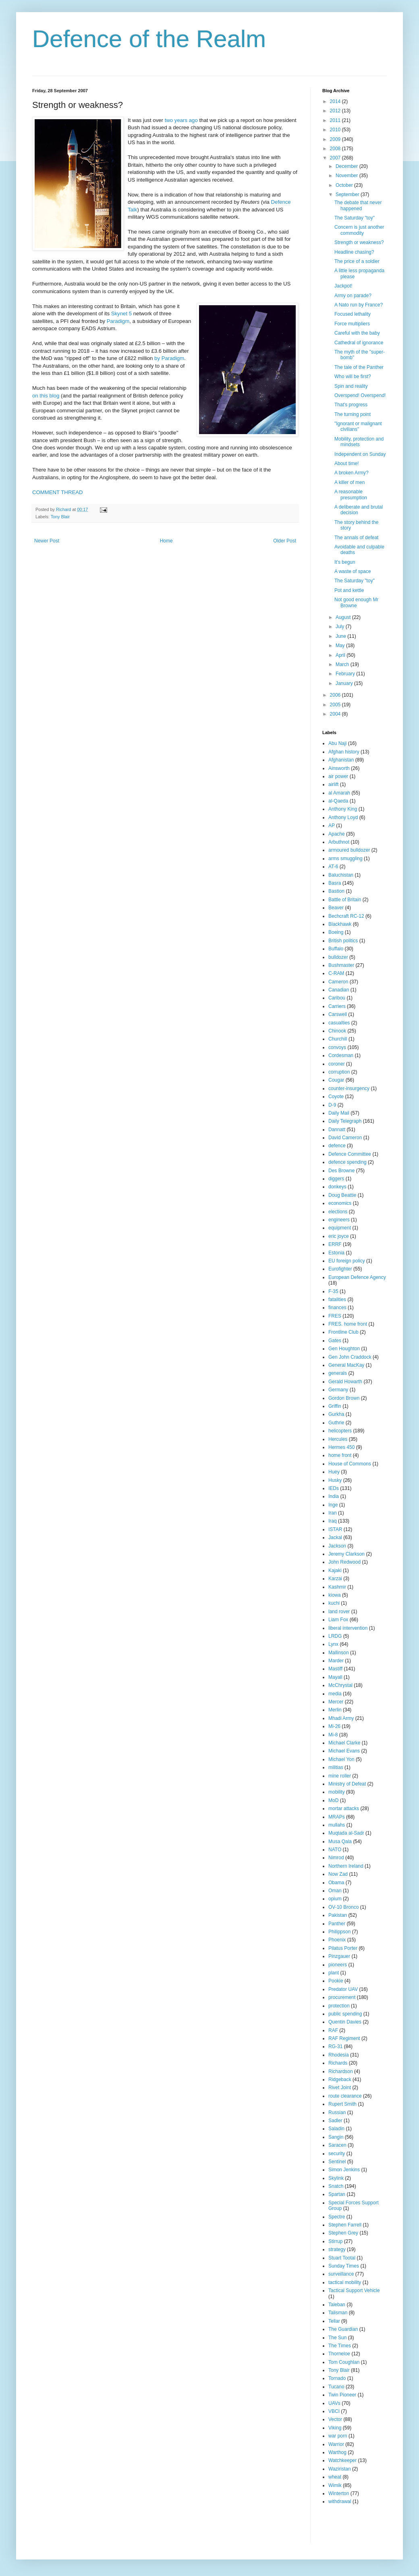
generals (337, 1373)
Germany (338, 1389)
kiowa (334, 1595)
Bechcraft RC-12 (346, 916)
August (344, 617)
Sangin (335, 2137)
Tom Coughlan (343, 2362)
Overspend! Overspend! (360, 395)
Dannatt (336, 1129)
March (343, 664)
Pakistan (337, 1915)
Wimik (335, 2485)
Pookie (335, 1981)
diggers (336, 1178)
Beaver (336, 907)
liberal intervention (347, 1628)
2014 (336, 101)
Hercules (337, 1439)
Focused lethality (352, 314)
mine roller (339, 1776)
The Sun (337, 2337)
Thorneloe (339, 2354)
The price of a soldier (357, 261)
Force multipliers (352, 324)
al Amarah (339, 793)
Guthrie (336, 1423)
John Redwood (344, 1562)
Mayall (335, 1677)
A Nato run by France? (358, 305)
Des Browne (341, 1170)
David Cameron (345, 1137)
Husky (335, 1480)
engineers (339, 1220)
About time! (346, 463)
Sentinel (337, 2161)
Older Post (284, 541)
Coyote (336, 1096)
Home (166, 541)
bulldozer (338, 957)
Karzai (335, 1578)
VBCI (334, 2411)
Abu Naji (337, 743)
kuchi (334, 1603)
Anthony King (342, 809)
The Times (339, 2345)
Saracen (337, 2145)
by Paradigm (169, 358)
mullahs (336, 1825)
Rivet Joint (339, 2087)
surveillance (341, 2274)
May (341, 645)
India (333, 1496)
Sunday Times (343, 2266)
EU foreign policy (346, 1261)
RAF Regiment (344, 2038)
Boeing (335, 932)
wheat (334, 2477)
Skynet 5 (121, 313)
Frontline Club (343, 1332)
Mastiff (335, 1669)
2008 (336, 148)
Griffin (334, 1406)
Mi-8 (333, 1735)
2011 (336, 120)
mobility (336, 1792)
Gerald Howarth (345, 1381)
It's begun (344, 562)
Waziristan (339, 2469)
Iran (332, 1513)
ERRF (335, 1244)
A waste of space (352, 571)
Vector (335, 2419)
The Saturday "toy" (354, 218)
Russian (337, 2112)
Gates (334, 1340)
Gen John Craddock (349, 1357)
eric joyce (338, 1236)
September (348, 194)
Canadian (338, 990)
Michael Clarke (344, 1743)
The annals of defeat (356, 537)
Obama (336, 1882)
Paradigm (118, 321)
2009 (336, 139)
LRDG (335, 1636)
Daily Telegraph (345, 1121)
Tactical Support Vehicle (354, 2290)
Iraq (332, 1521)
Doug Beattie (342, 1195)
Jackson (337, 1546)
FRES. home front (347, 1324)
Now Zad (338, 1874)
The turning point (352, 414)
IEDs (333, 1488)
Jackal (335, 1537)
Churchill (337, 1039)
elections (337, 1212)
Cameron (338, 982)
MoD (333, 1800)
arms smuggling (345, 858)
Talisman (337, 2312)
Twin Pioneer (342, 2395)
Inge (333, 1505)
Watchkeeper (342, 2460)
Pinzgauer (339, 1956)
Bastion (336, 891)
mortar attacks (343, 1808)
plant (333, 1973)
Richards (337, 2063)
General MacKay (346, 1365)
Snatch (335, 2186)
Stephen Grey (343, 2233)
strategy (337, 2249)
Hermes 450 (341, 1447)
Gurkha (336, 1414)
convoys (337, 1047)
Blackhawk (339, 924)
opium (335, 1898)
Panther (336, 1923)
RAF (333, 2030)
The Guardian (343, 2329)
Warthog (337, 2452)
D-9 (332, 1105)
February (346, 674)
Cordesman (340, 1055)
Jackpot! (343, 286)
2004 (336, 714)
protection (339, 2006)
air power (338, 776)
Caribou (336, 998)
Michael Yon (341, 1759)
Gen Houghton (344, 1348)
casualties (339, 1023)
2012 (336, 111)
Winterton (338, 2493)
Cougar (336, 1080)
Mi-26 (334, 1726)
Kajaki (335, 1570)
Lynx (333, 1644)
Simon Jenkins (344, 2170)
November (347, 175)
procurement (341, 1997)
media (335, 1694)
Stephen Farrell (344, 2225)
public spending (345, 2014)
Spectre (336, 2217)
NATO (334, 1849)
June (341, 636)
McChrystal (340, 1685)
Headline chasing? (354, 252)
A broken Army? (351, 473)
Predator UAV (343, 1989)
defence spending (347, 1162)
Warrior (336, 2444)
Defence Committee (349, 1154)
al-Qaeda (338, 801)
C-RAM (336, 973)
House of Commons (349, 1464)
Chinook (337, 1031)
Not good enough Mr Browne (356, 602)
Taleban (336, 2304)
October (345, 185)
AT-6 (333, 866)
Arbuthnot (338, 842)
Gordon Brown (343, 1398)
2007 (336, 158)
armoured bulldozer (349, 850)
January (345, 683)
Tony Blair (60, 516)
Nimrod (336, 1857)
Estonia (336, 1253)
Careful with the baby (357, 333)
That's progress (350, 405)
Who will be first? (352, 376)
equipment (339, 1228)
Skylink (336, 2178)
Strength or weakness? (359, 242)
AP (331, 825)
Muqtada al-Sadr (346, 1833)
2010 (336, 129)
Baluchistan (340, 875)
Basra (334, 883)
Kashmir (337, 1587)
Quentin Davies (344, 2022)
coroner (336, 1064)
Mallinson (338, 1652)
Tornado (337, 2378)
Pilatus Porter (342, 1948)
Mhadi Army (341, 1718)
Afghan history (343, 752)
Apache (336, 834)
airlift (333, 784)
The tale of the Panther (359, 367)
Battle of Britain (344, 899)
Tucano (336, 2387)
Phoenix (337, 1940)
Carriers (337, 1006)
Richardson (340, 2071)
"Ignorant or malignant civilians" (358, 426)
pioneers (337, 1965)
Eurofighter (340, 1269)
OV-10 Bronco (343, 1907)
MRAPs (336, 1817)
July (341, 626)
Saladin (336, 2128)
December (347, 166)
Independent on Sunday (360, 454)
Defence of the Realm (149, 38)
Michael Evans (344, 1751)
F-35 (333, 1291)
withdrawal (339, 2501)
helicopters (340, 1431)
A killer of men (349, 482)
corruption (339, 1072)
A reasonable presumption (350, 494)
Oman (335, 1890)
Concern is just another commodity (359, 230)
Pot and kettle (349, 590)
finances (337, 1307)
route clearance (345, 2096)
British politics (343, 940)
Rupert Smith (342, 2104)
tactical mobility (344, 2282)
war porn (337, 2436)
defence (337, 1145)
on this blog (45, 396)
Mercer (335, 1702)
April (341, 655)
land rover (339, 1611)
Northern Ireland (345, 1866)
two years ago (181, 120)
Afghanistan (341, 760)
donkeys (337, 1187)
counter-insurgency (348, 1088)
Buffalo (335, 949)
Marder (336, 1661)
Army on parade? (352, 295)
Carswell (337, 1014)
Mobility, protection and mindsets (359, 441)
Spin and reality (351, 386)
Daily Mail (338, 1113)
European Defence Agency (357, 1277)
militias (335, 1767)
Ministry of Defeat (347, 1784)
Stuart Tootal (341, 2258)
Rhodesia (338, 2055)
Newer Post (46, 541)
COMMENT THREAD (57, 492)
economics (339, 1203)
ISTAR (335, 1529)
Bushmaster (341, 965)
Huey (334, 1472)
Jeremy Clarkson (346, 1554)
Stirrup (335, 2241)
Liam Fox (338, 1619)
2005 (336, 705)
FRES (334, 1316)
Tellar (334, 2321)
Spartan (336, 2194)
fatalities (337, 1299)
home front (339, 1455)
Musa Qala (340, 1841)
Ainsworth (339, 768)
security (336, 2153)
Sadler (335, 2120)
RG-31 (335, 2046)
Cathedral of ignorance (358, 343)
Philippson (339, 1932)
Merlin (335, 1710)
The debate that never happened (358, 205)
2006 (336, 695)
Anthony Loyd (343, 817)
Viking (334, 2428)
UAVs (334, 2403)
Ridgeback (339, 2079)
